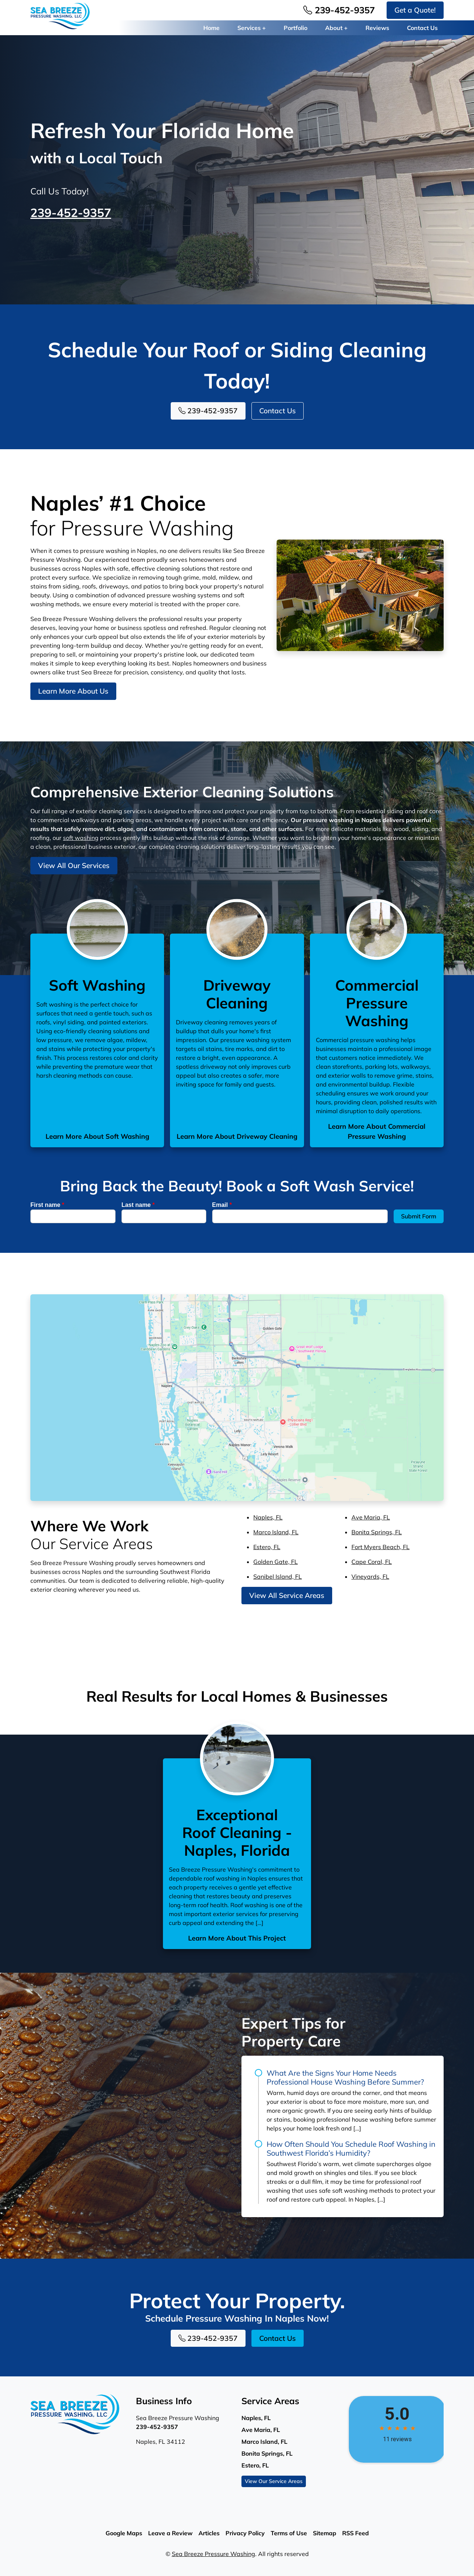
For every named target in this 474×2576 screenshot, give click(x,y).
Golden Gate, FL (275, 1561)
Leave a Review (170, 2533)
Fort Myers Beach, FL (380, 1547)
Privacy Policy (245, 2533)
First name (47, 1205)
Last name (138, 1205)
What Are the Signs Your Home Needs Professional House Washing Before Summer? (345, 2077)
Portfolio (295, 27)
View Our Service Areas (274, 2481)
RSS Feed (355, 2533)
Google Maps (124, 2533)
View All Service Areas (286, 1595)
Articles (209, 2533)
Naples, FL (268, 1517)
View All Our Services (74, 865)
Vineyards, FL (370, 1576)
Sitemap (324, 2533)
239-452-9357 (70, 212)
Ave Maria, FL (370, 1517)
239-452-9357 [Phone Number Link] (339, 10)
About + (336, 27)
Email (222, 1205)
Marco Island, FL (275, 1532)
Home (211, 27)
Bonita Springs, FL (376, 1532)
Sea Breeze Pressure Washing (213, 2553)
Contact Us (422, 27)
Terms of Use (289, 2533)
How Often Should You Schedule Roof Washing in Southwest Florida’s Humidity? (351, 2148)
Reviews (377, 27)
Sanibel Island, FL (277, 1576)
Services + (251, 27)
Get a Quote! (415, 10)
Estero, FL (266, 1547)
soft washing (81, 837)
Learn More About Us (73, 691)
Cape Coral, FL (371, 1561)
